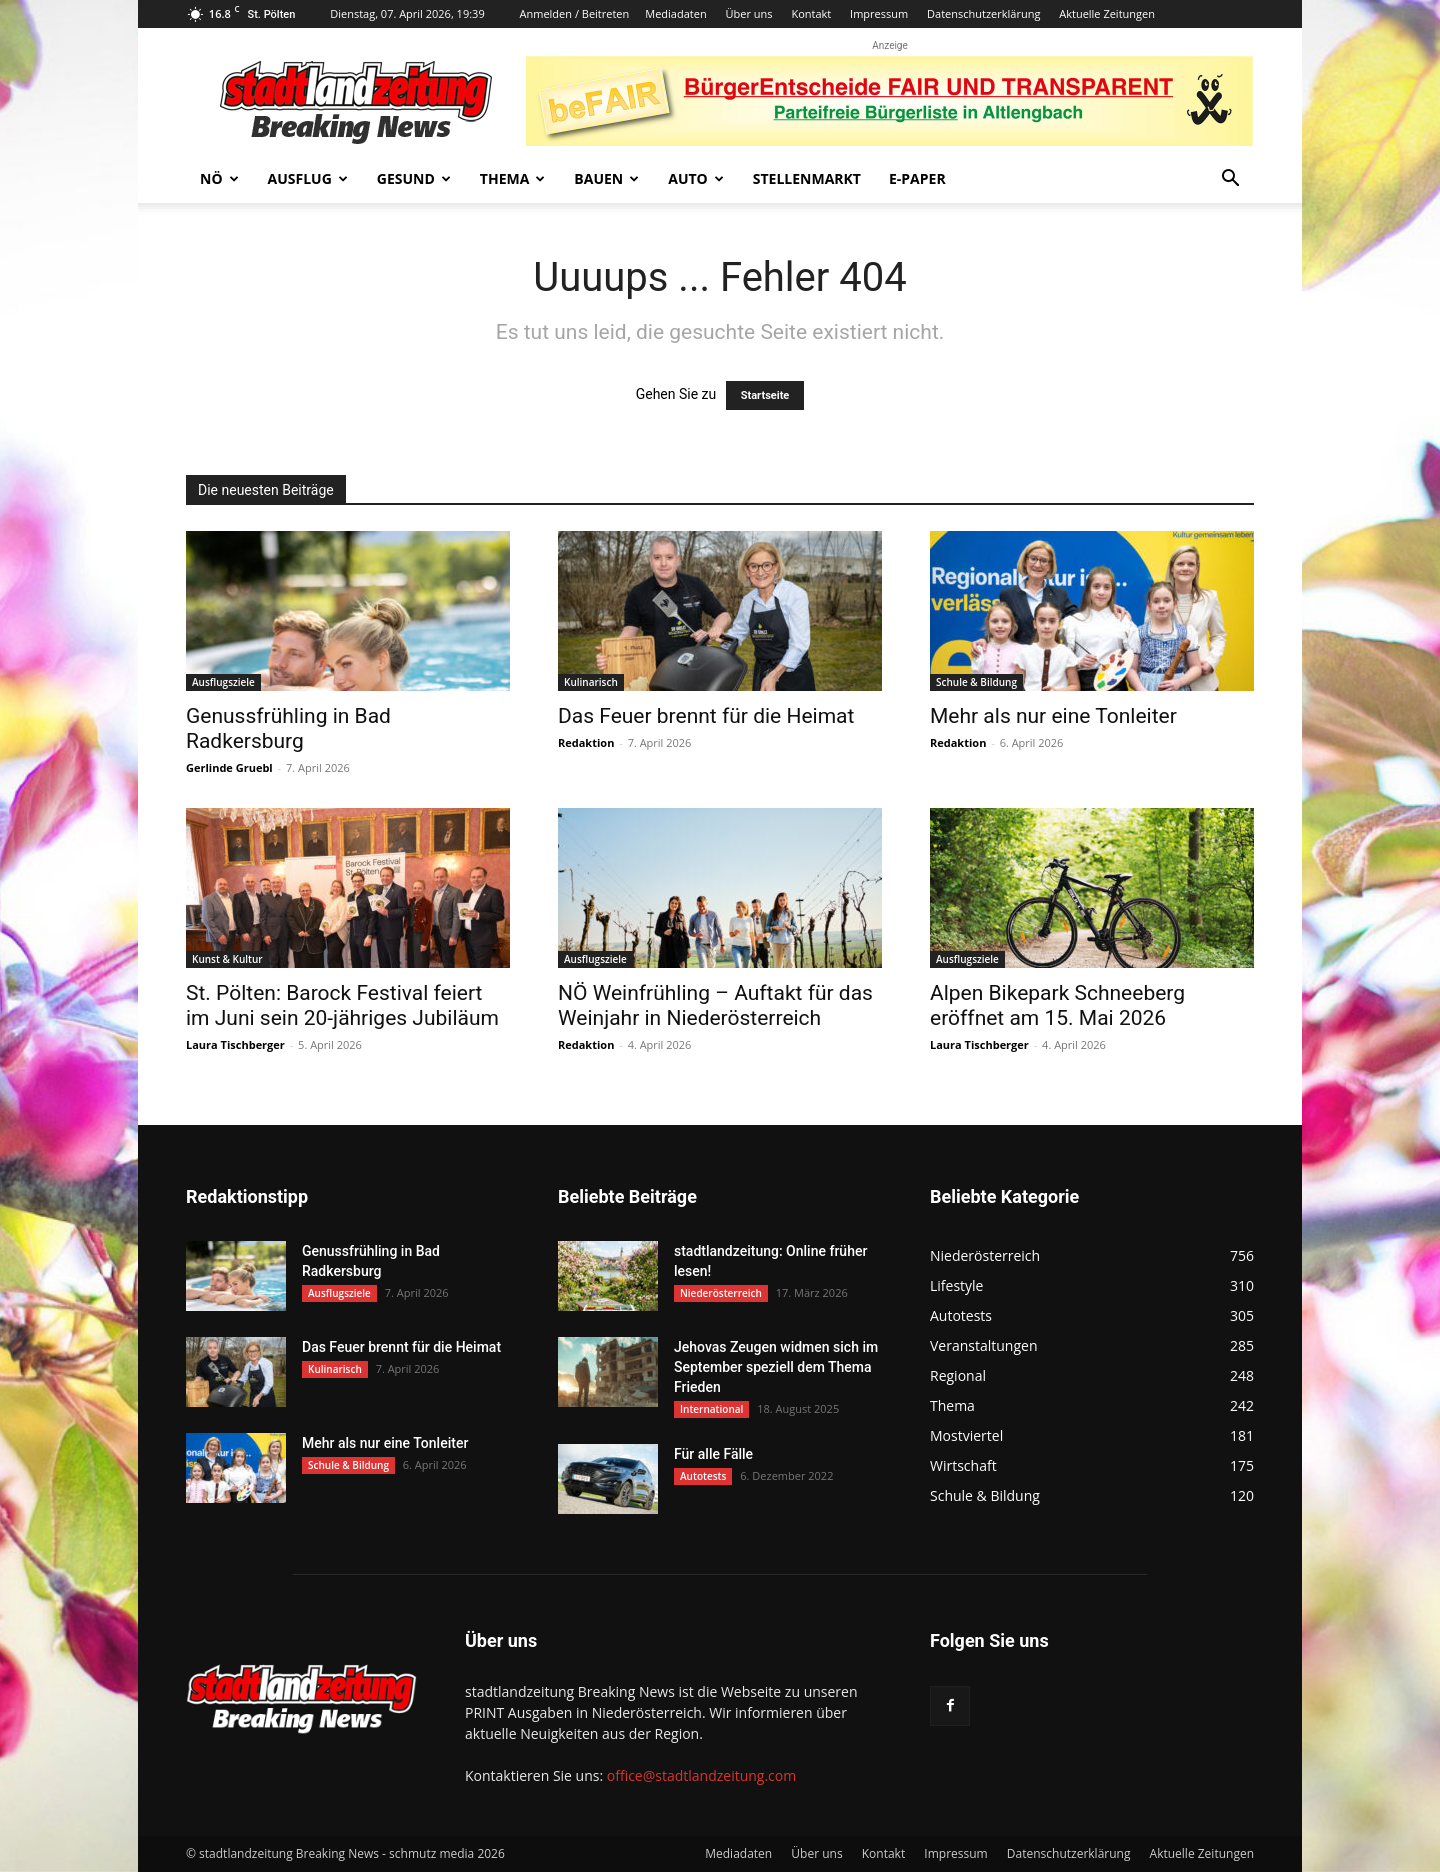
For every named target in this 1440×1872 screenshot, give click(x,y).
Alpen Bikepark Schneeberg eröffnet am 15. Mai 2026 (1057, 1005)
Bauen (606, 178)
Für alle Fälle (713, 1454)
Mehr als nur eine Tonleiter (1053, 716)
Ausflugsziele (223, 682)
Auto (696, 178)
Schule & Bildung (976, 682)
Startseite (765, 395)
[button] (1230, 180)
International (711, 1409)
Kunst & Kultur (227, 959)
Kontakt (811, 13)
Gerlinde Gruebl (229, 767)
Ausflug (308, 178)
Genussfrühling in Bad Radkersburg (288, 728)
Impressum (879, 13)
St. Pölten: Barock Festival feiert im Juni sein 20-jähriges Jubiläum (342, 1005)
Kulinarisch (591, 682)
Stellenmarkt (807, 178)
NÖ (219, 178)
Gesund (414, 178)
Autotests (703, 1476)
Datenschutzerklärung (983, 13)
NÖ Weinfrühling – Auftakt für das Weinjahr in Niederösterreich (715, 1005)
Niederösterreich (721, 1293)
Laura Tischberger (235, 1044)
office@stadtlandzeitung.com (701, 1775)
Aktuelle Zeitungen (1107, 13)
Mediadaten (675, 13)
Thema (513, 178)
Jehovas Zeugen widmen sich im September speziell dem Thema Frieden (776, 1367)
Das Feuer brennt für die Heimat (706, 716)
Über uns (749, 13)
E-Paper (917, 178)
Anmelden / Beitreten (575, 13)
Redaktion (586, 742)
